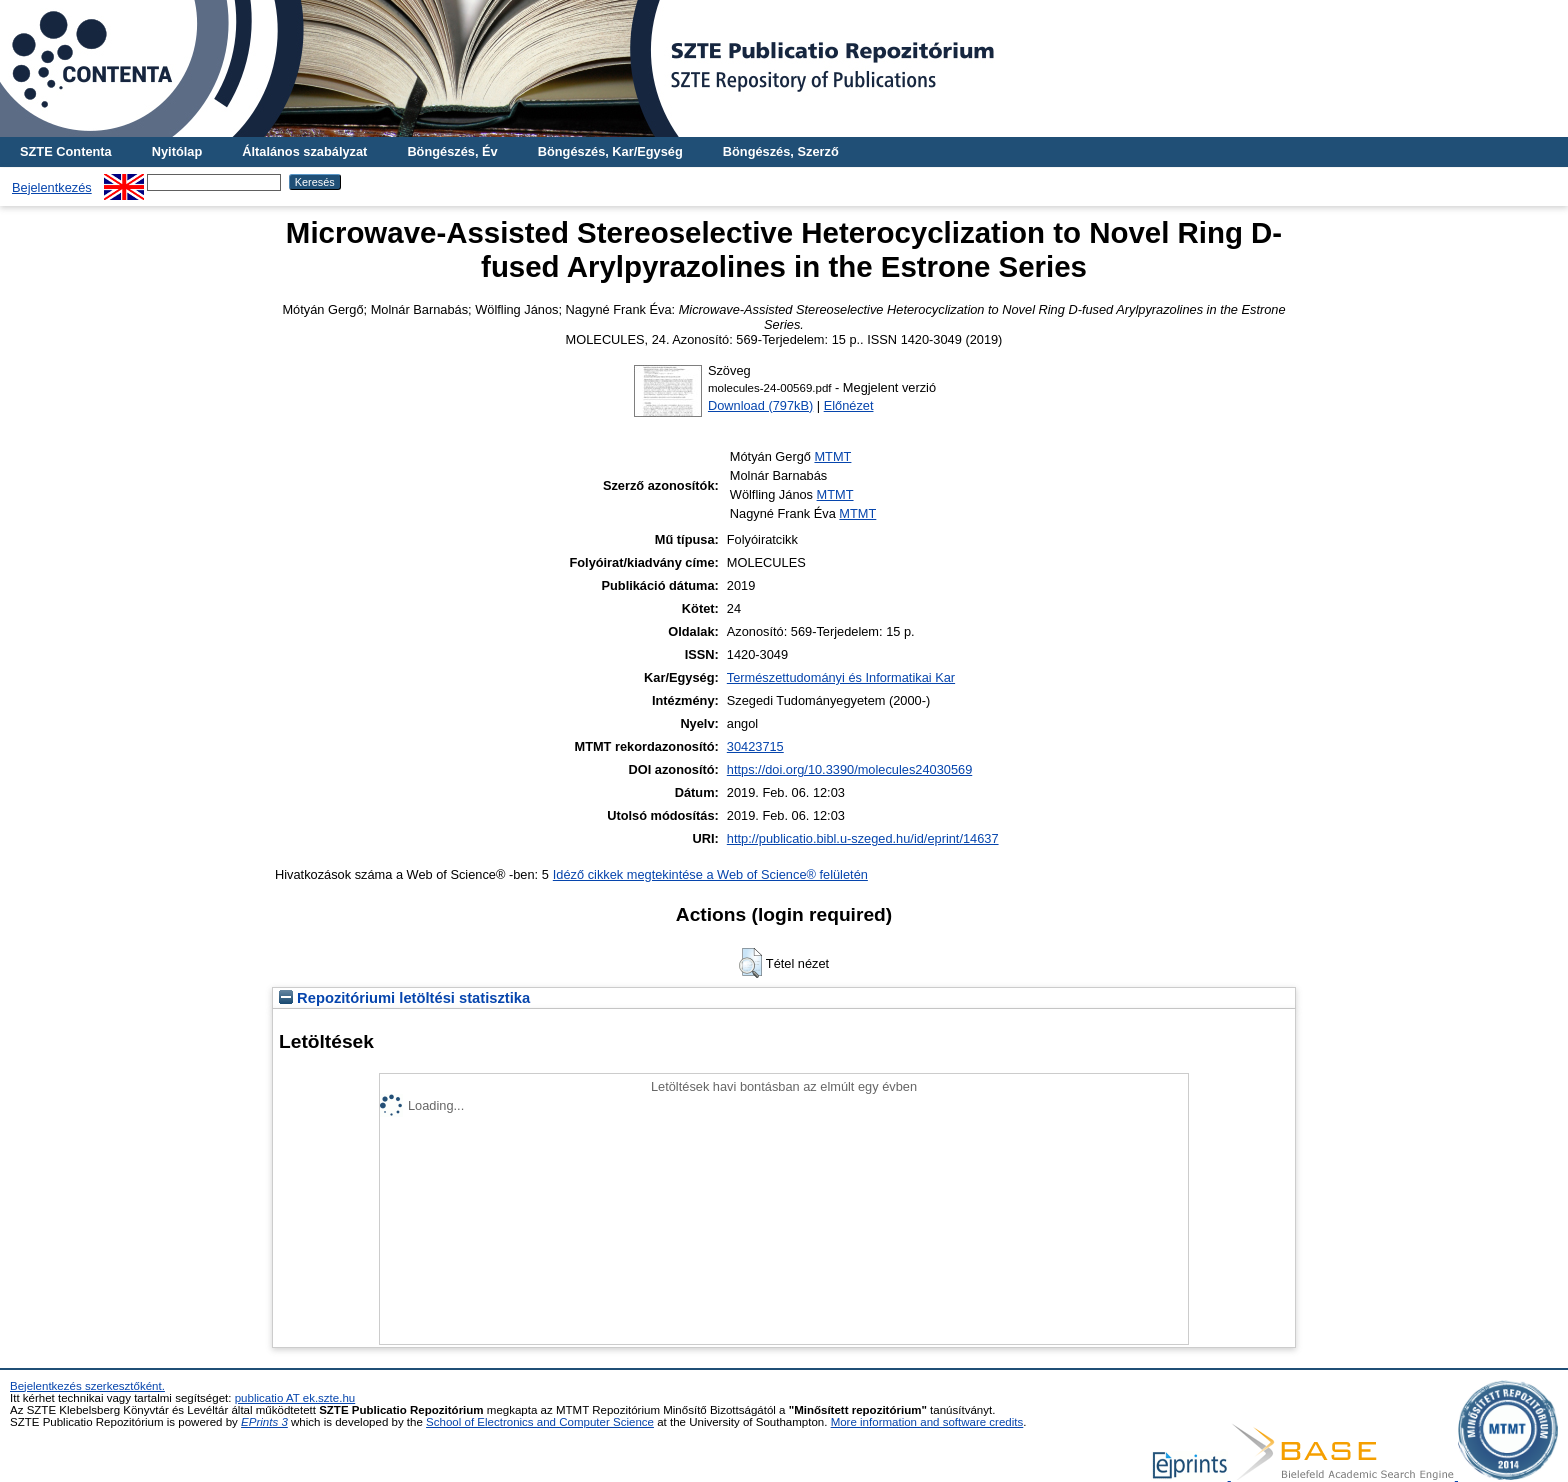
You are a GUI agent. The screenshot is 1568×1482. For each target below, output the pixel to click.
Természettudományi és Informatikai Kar (841, 677)
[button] (750, 963)
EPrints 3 (264, 1422)
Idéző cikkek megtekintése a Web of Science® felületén (710, 874)
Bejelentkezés (52, 187)
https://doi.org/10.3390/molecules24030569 (849, 769)
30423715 (755, 746)
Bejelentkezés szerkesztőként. (87, 1386)
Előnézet (849, 405)
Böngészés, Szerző (781, 151)
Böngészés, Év (452, 151)
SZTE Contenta (66, 151)
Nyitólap (177, 151)
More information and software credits (927, 1422)
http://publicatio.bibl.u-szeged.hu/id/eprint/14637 (863, 838)
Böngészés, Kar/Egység (610, 151)
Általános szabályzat (304, 151)
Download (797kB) (760, 405)
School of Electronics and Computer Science (540, 1422)
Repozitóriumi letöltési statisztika (404, 998)
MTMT (832, 456)
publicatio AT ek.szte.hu (295, 1398)
